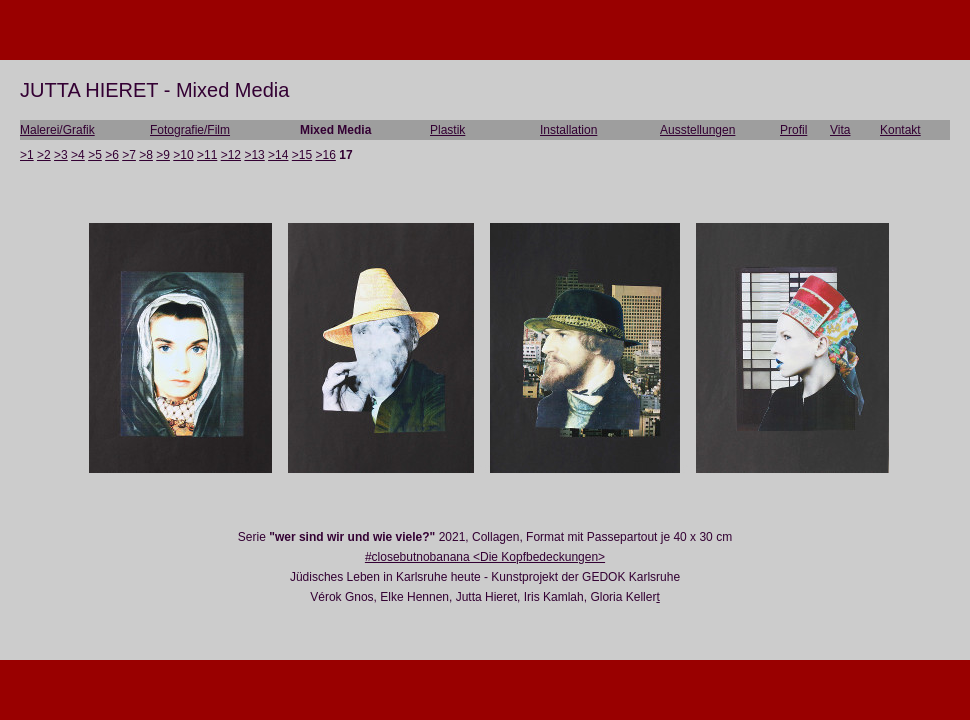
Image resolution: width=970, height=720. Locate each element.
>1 (27, 155)
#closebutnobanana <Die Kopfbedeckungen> (485, 557)
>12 (231, 155)
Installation (568, 130)
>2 (44, 155)
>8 (146, 155)
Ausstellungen (697, 130)
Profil (793, 130)
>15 (302, 155)
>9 (163, 155)
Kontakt (900, 130)
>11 (207, 155)
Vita (840, 130)
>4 (78, 155)
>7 (129, 155)
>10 (183, 155)
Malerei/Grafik (57, 130)
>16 (326, 155)
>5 (95, 155)
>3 (61, 155)
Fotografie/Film (190, 130)
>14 (278, 155)
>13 (254, 155)
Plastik (447, 130)
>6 (112, 155)
